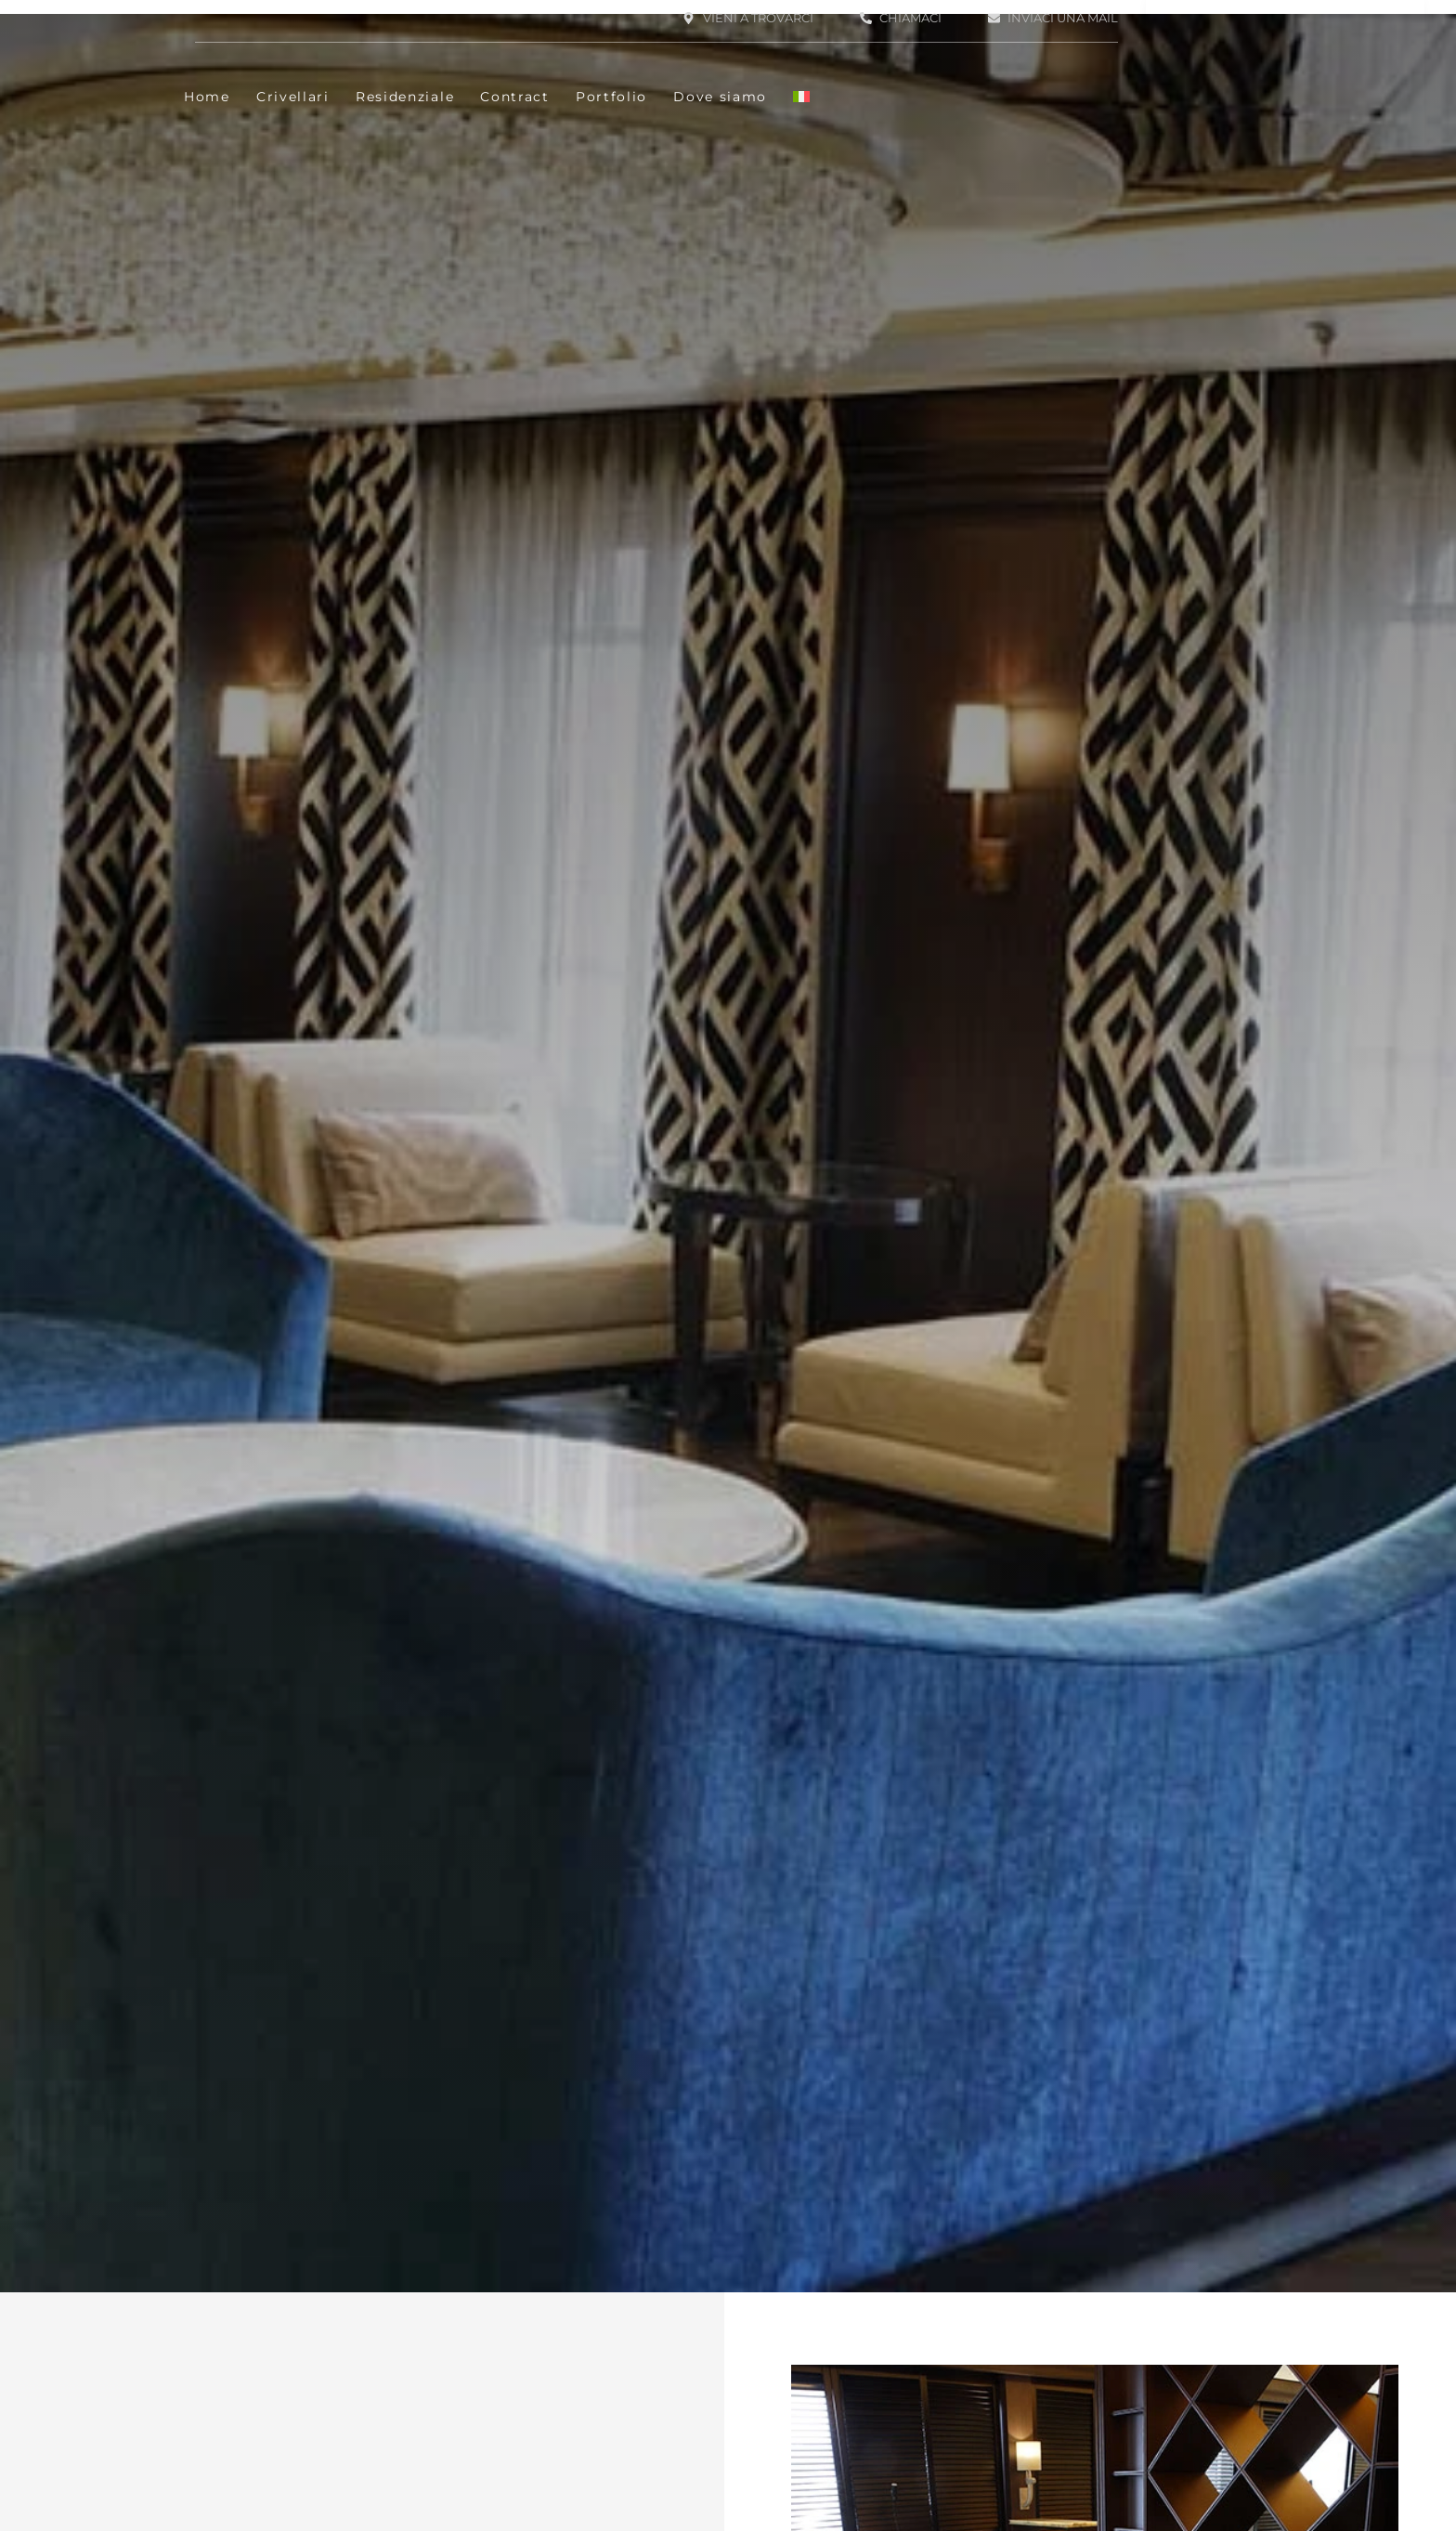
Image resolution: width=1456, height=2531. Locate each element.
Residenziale (405, 96)
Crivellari (293, 96)
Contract (515, 96)
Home (207, 96)
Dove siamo (720, 96)
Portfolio (611, 96)
